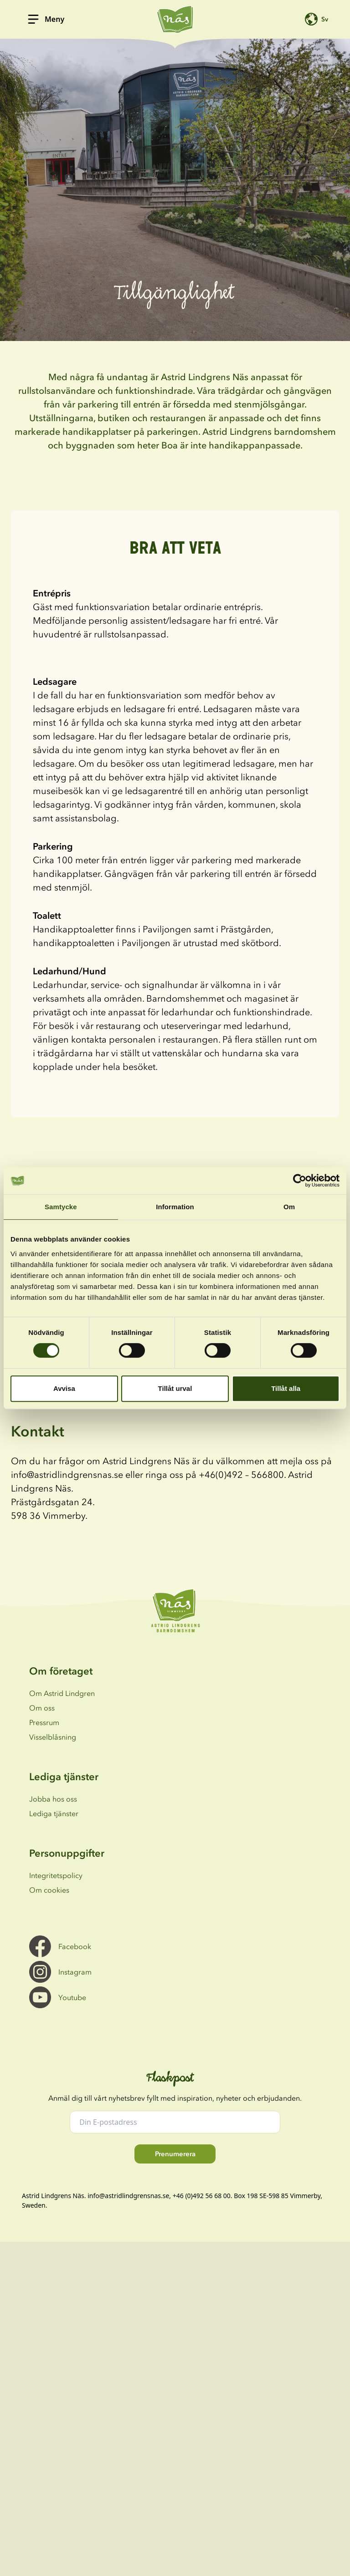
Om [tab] (289, 1207)
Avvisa (64, 1388)
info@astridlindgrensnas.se (128, 2195)
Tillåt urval (175, 1388)
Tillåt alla (285, 1388)
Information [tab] (175, 1207)
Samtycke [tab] (61, 1207)
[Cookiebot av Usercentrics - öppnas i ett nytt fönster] (300, 1180)
